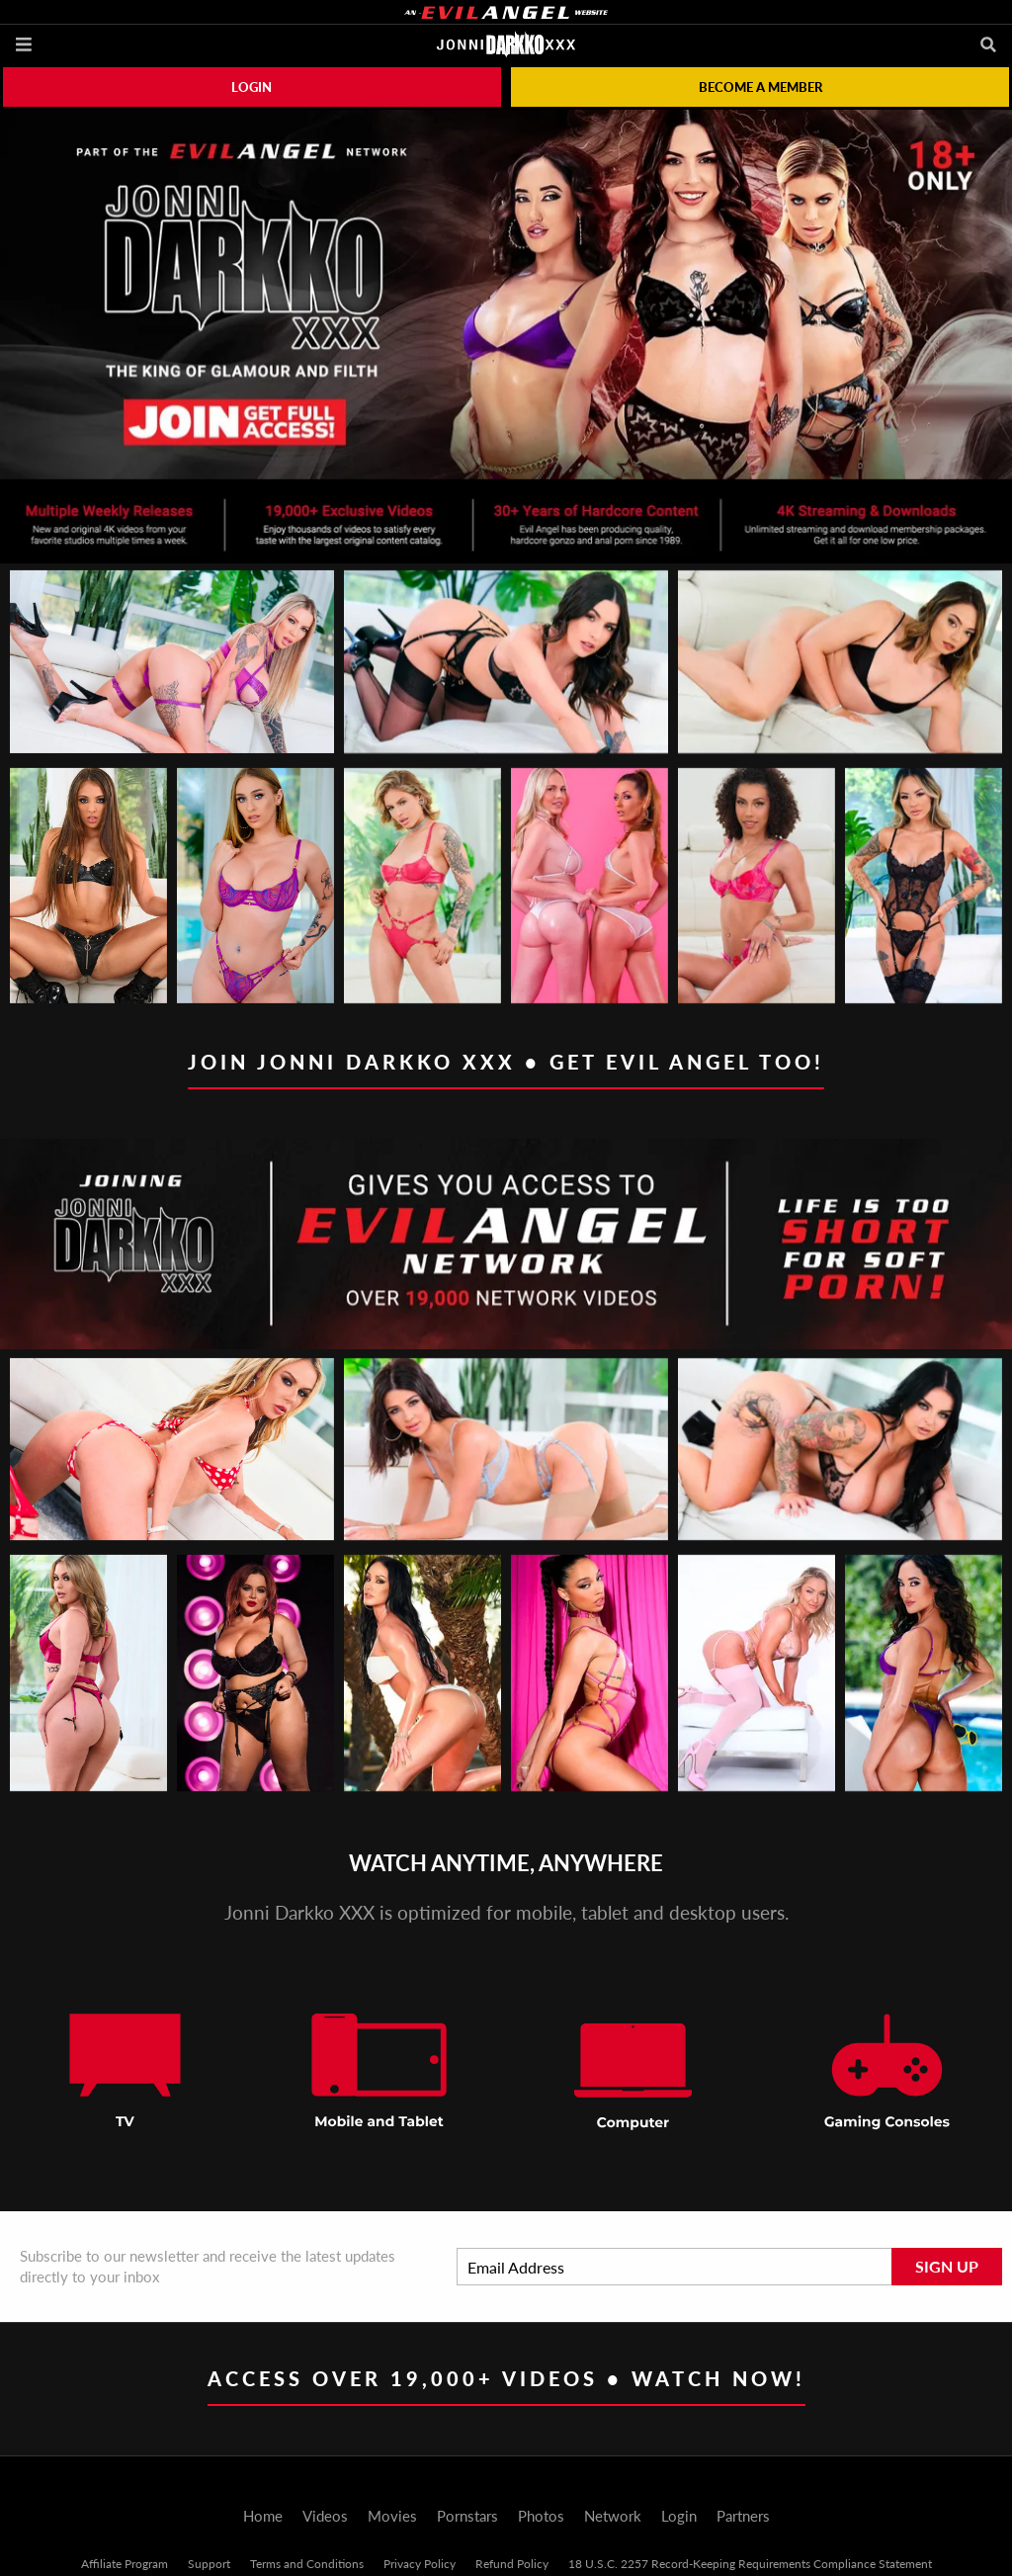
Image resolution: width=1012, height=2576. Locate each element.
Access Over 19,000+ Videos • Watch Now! (506, 2378)
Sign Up (946, 2266)
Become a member (760, 87)
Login (251, 87)
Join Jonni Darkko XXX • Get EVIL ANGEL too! (506, 1061)
